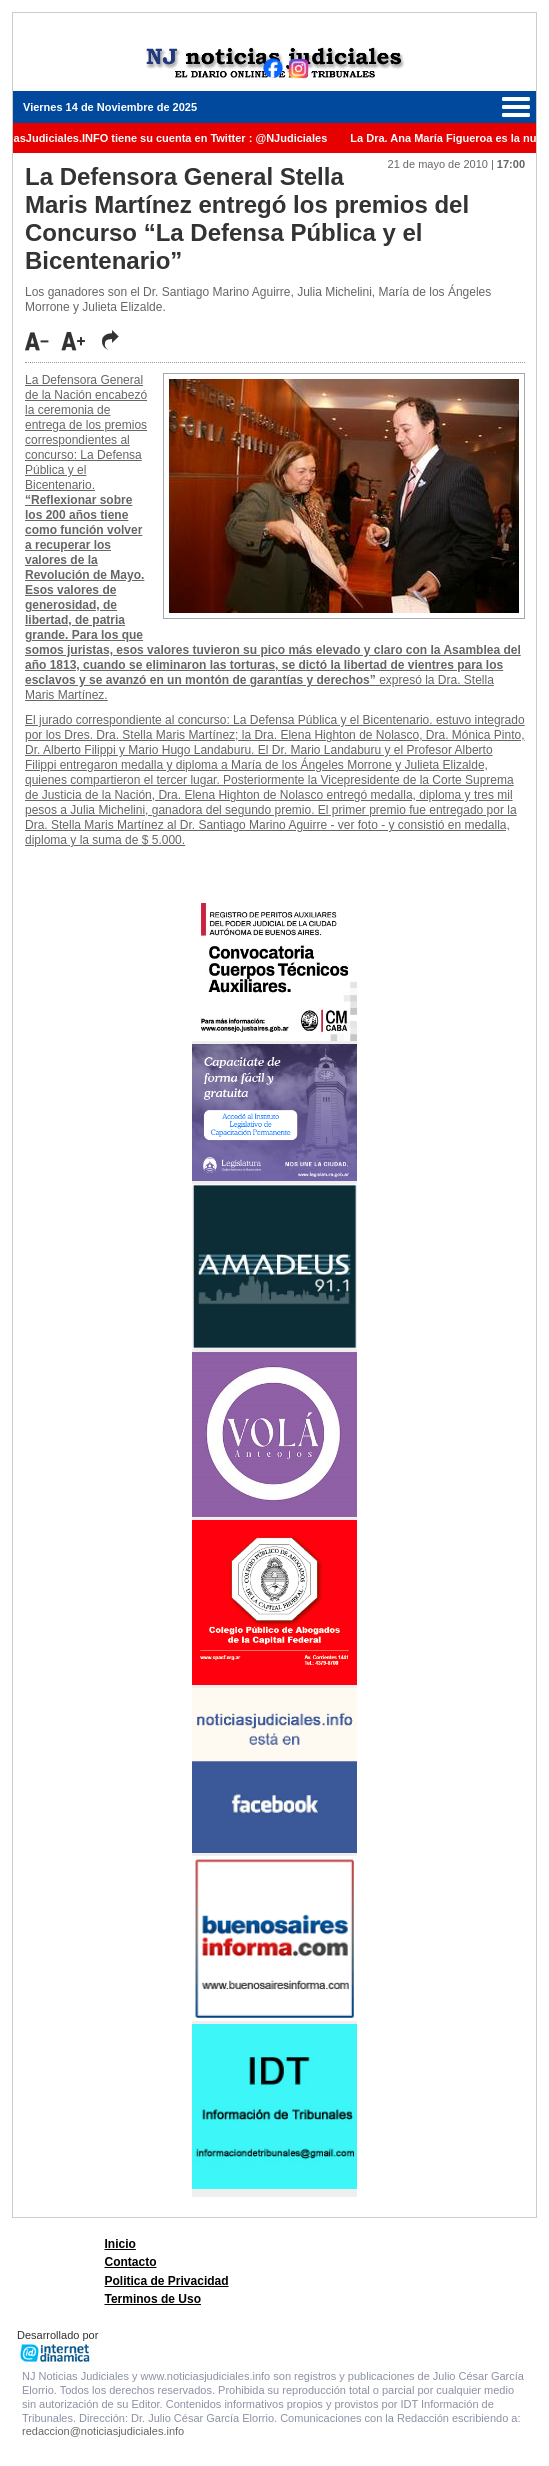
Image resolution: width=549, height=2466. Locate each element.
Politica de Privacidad (167, 2281)
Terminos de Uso (153, 2299)
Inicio (120, 2244)
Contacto (131, 2262)
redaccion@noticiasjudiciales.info (103, 2431)
